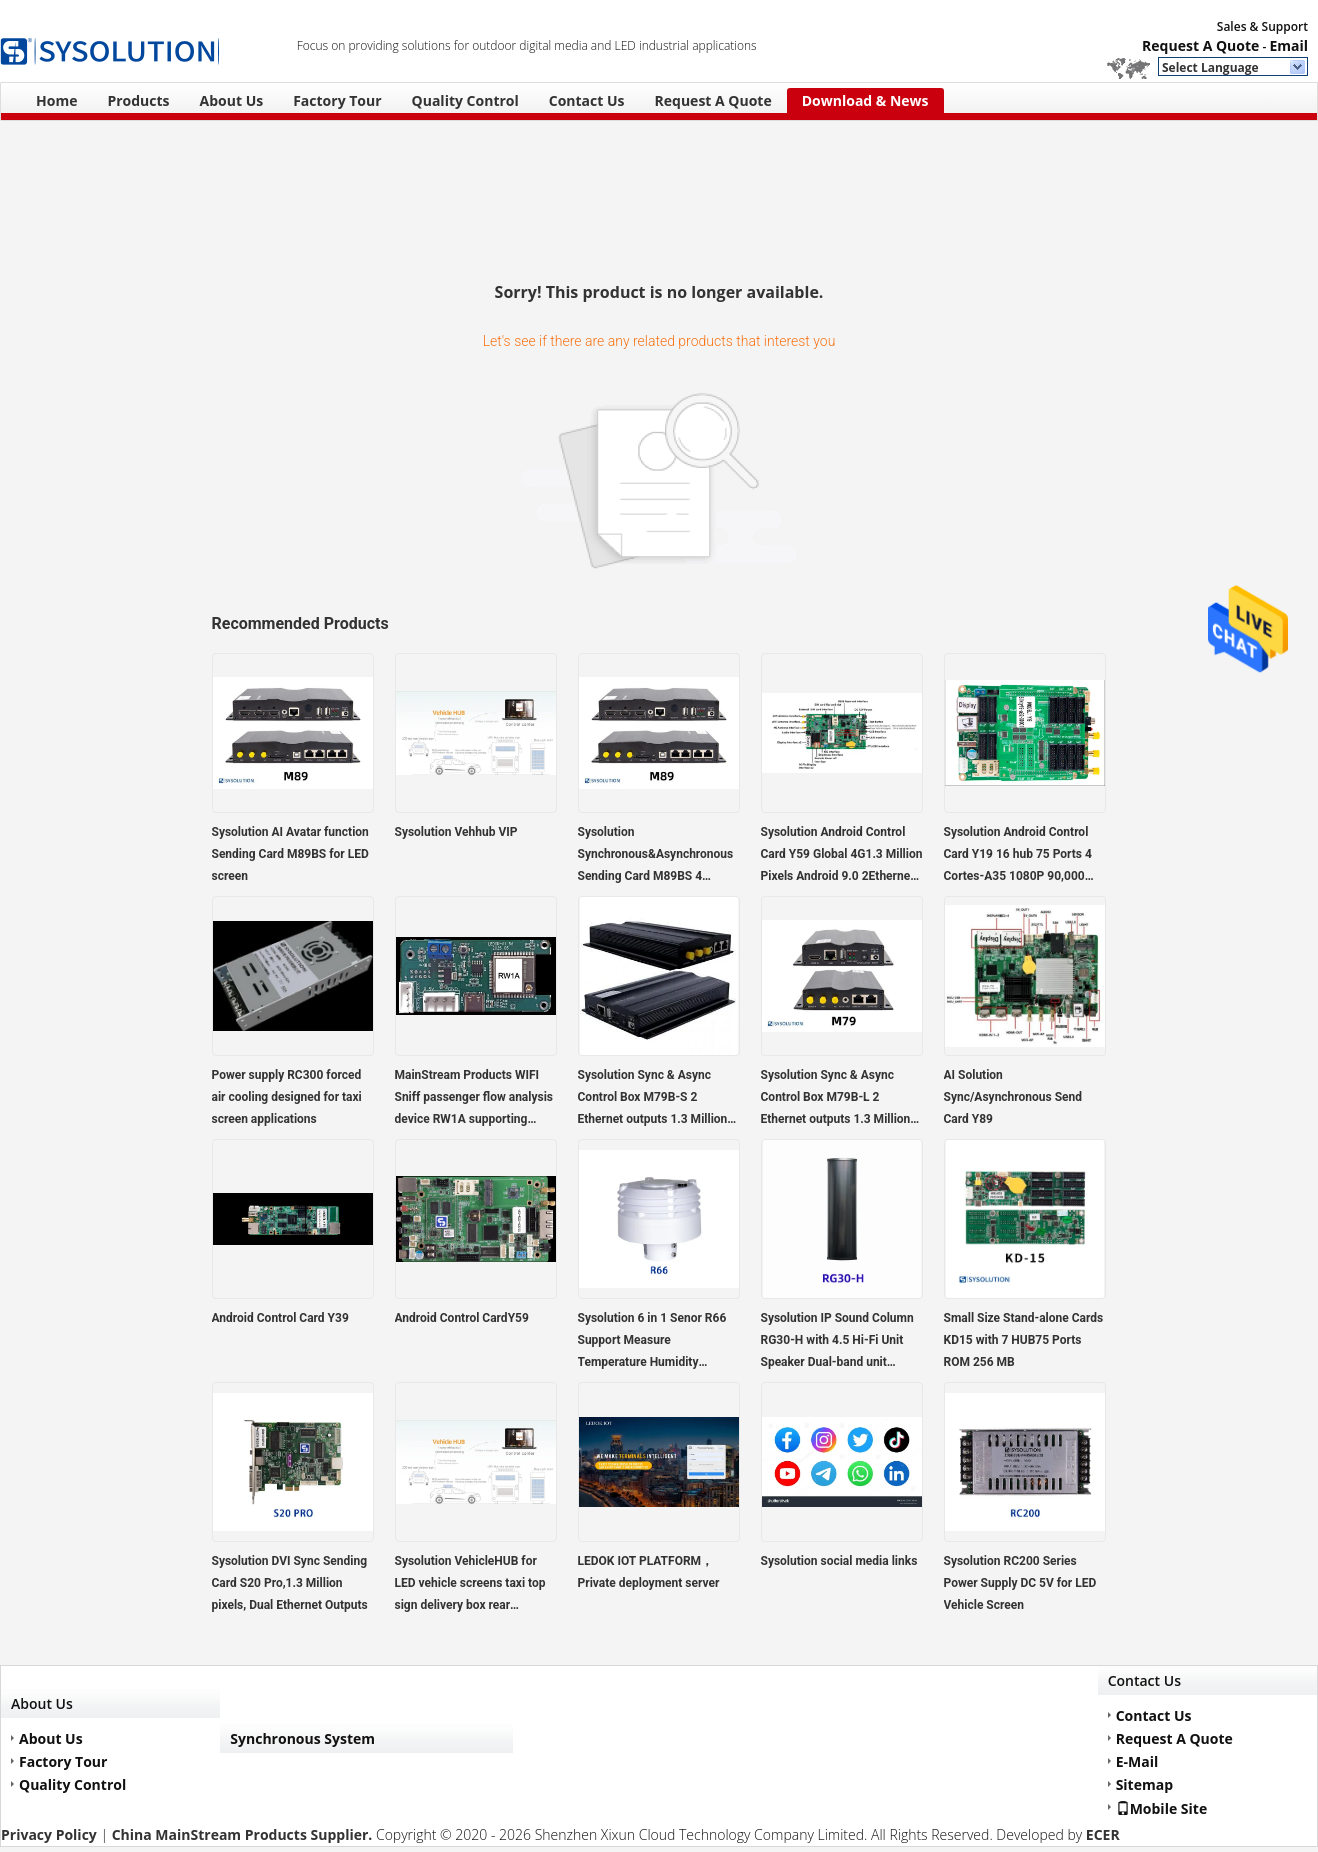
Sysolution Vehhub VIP (456, 832)
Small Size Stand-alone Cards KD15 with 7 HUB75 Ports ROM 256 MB (1024, 1340)
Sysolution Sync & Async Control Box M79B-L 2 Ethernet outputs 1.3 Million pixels (836, 1099)
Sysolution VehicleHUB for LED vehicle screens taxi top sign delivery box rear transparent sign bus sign (470, 1585)
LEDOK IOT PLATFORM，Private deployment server (649, 1572)
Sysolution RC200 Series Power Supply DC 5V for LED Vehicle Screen (1020, 1583)
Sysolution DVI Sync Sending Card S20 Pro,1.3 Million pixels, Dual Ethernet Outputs (290, 1583)
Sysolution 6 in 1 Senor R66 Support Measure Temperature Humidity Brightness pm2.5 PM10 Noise (652, 1342)
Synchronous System (302, 1738)
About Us (232, 100)
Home (56, 100)
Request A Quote (1200, 45)
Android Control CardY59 (462, 1318)
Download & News (865, 100)
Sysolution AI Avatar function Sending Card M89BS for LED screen (290, 854)
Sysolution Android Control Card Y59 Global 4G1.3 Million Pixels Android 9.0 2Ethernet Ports (842, 856)
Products (138, 100)
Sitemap (1144, 1784)
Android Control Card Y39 (280, 1318)
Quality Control (465, 100)
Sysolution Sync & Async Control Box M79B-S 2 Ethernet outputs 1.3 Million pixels (653, 1099)
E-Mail (1137, 1761)
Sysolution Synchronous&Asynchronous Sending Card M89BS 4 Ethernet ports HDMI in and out (656, 856)
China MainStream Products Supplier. (244, 1834)
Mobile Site (1162, 1808)
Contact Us (587, 100)
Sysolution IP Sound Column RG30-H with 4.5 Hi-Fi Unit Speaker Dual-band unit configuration (837, 1342)
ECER (1103, 1834)
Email (1288, 45)
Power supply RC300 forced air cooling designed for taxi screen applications (287, 1097)
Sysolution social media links (839, 1561)
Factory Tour (337, 100)
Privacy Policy (49, 1834)
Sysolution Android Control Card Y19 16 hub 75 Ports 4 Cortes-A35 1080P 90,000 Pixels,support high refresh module (1018, 856)
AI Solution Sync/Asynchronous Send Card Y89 (1013, 1097)
